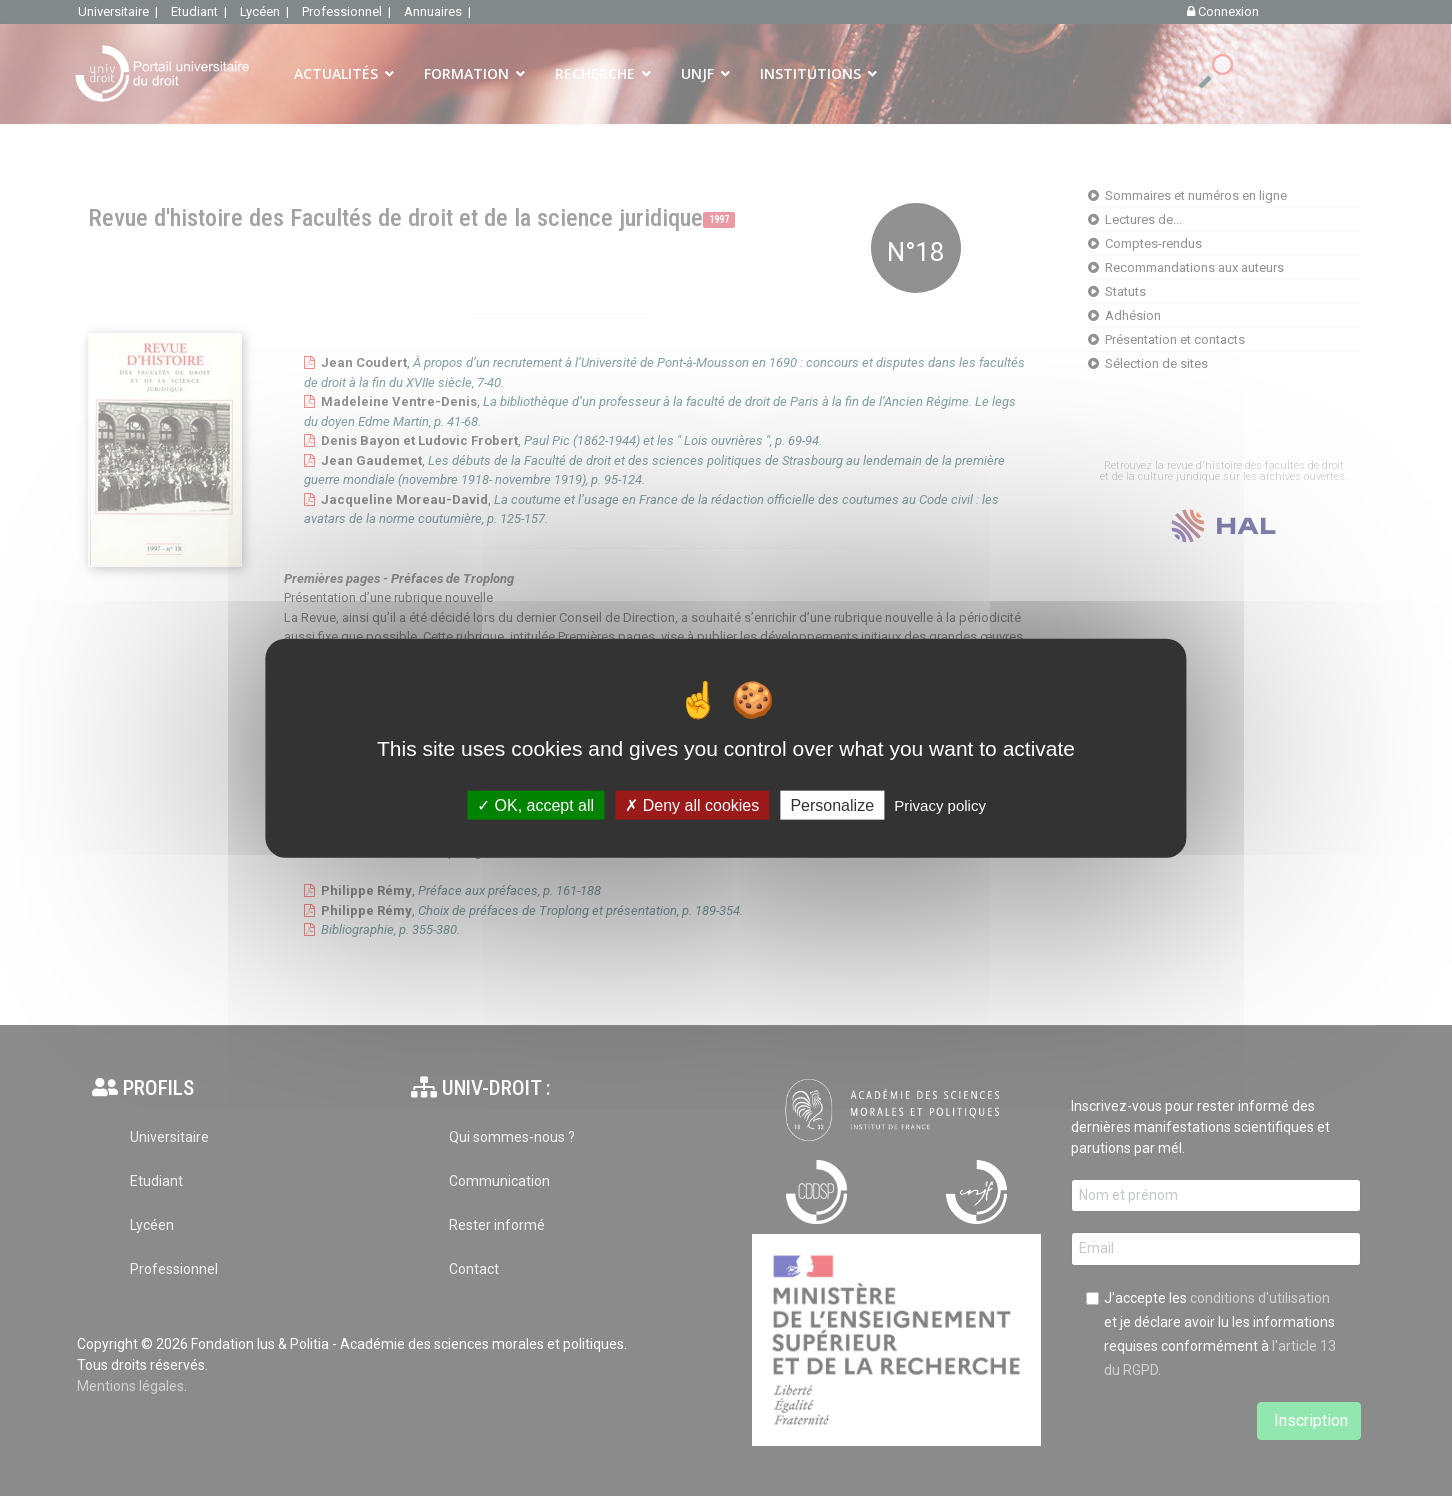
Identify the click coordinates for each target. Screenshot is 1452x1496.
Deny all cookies (692, 804)
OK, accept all (535, 804)
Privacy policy (940, 804)
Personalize (832, 804)
